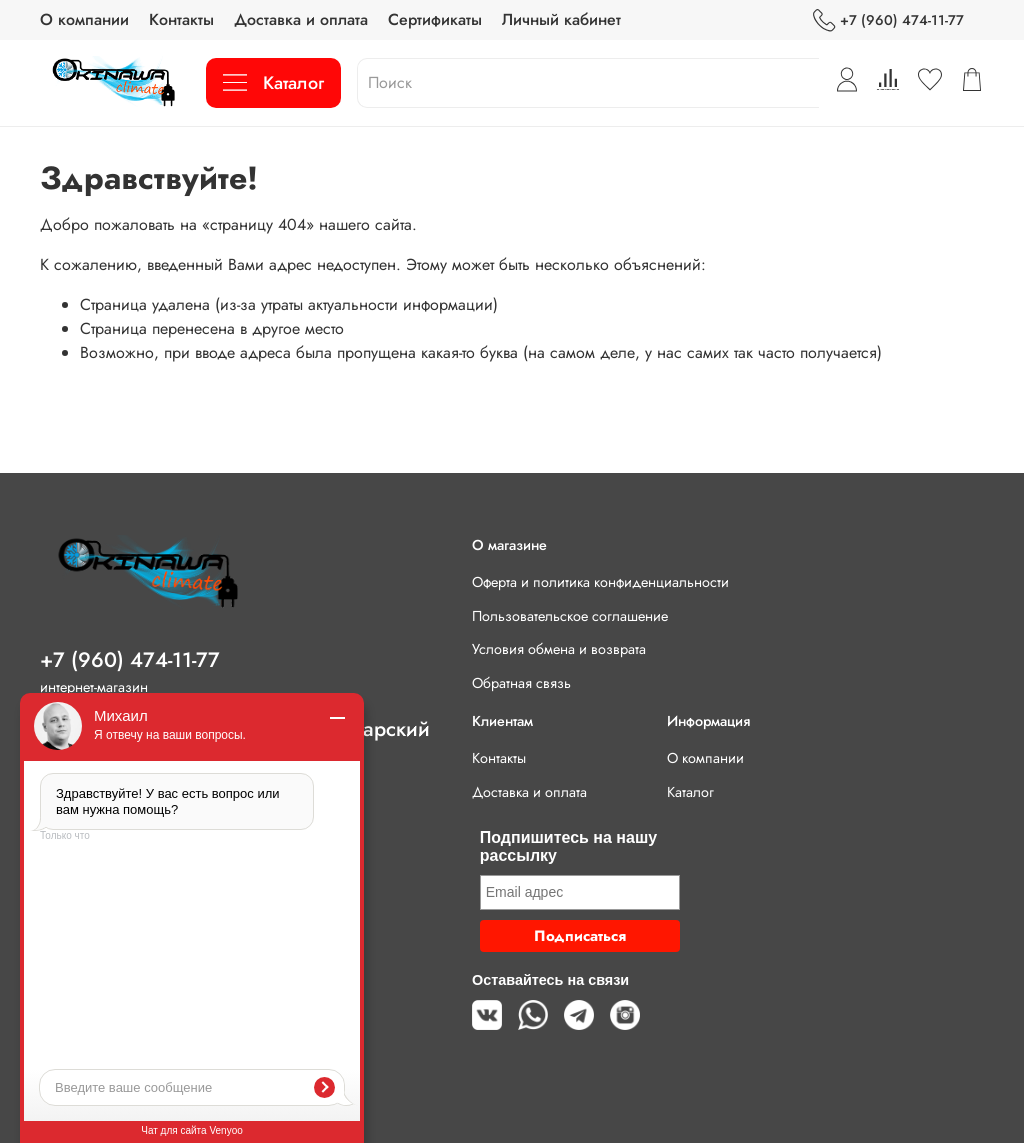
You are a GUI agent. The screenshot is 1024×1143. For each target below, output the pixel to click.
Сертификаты (435, 19)
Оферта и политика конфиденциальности (600, 582)
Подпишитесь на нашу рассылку (568, 846)
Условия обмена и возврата (559, 649)
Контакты (181, 19)
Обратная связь (521, 683)
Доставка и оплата (301, 19)
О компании (84, 19)
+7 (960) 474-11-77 (888, 20)
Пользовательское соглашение (570, 616)
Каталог (273, 83)
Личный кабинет (561, 19)
